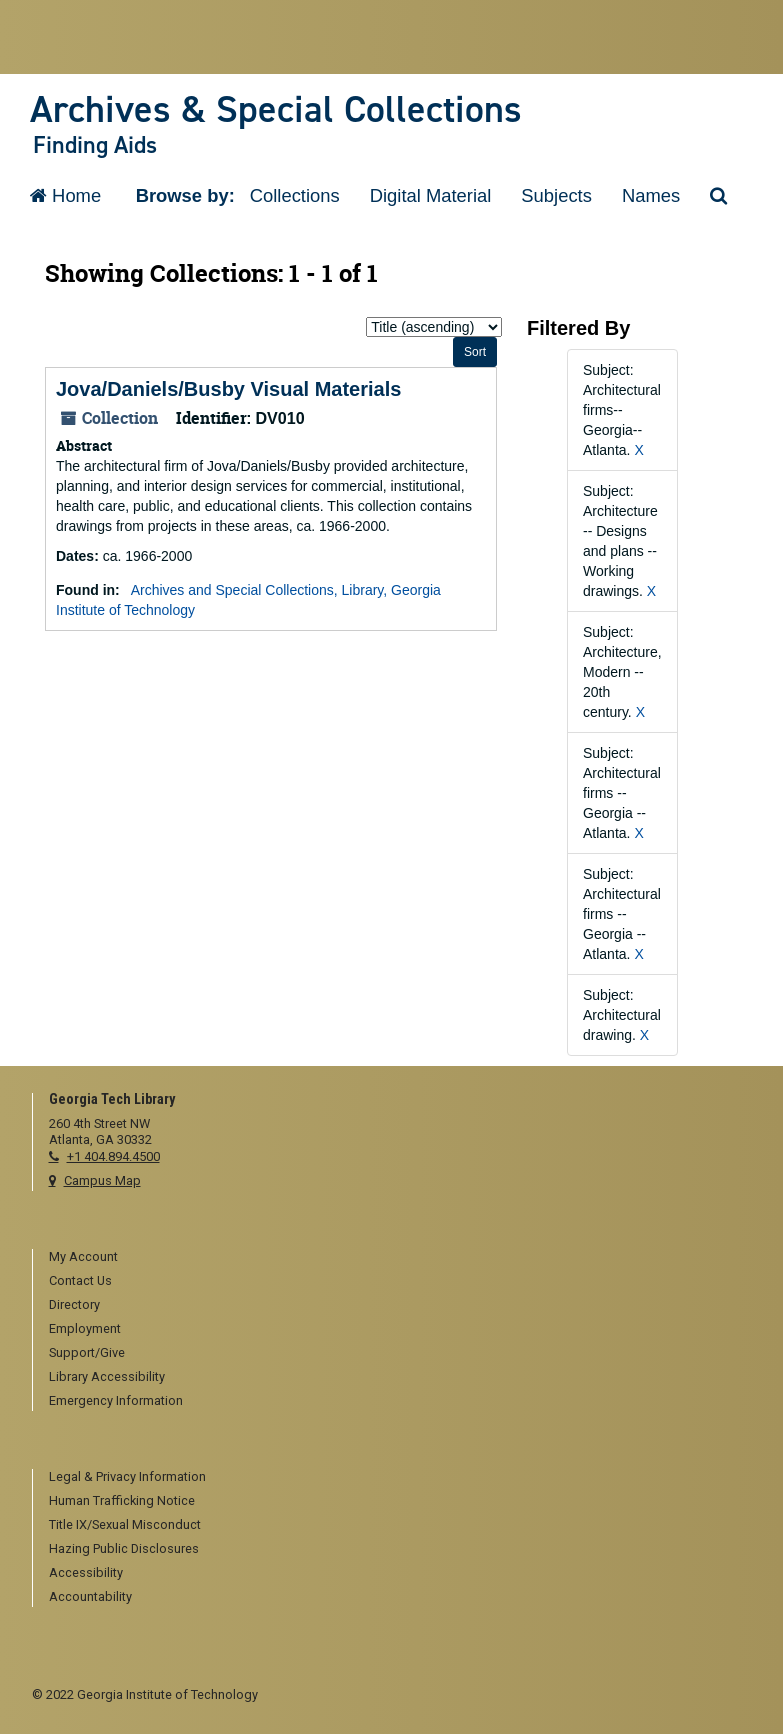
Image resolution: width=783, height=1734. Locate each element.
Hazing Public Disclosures (124, 1548)
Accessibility (86, 1572)
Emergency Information (116, 1400)
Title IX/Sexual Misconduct (125, 1524)
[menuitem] (400, 1258)
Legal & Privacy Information (127, 1476)
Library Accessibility (107, 1376)
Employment (85, 1328)
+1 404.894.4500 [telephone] (113, 1156)
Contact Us (80, 1280)
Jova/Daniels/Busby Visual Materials (228, 389)
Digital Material (431, 195)
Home (65, 195)
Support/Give (87, 1352)
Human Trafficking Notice (122, 1500)
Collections (295, 195)
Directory (74, 1304)
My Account (83, 1256)
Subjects (556, 195)
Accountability (90, 1596)
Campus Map (102, 1180)
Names (651, 195)
